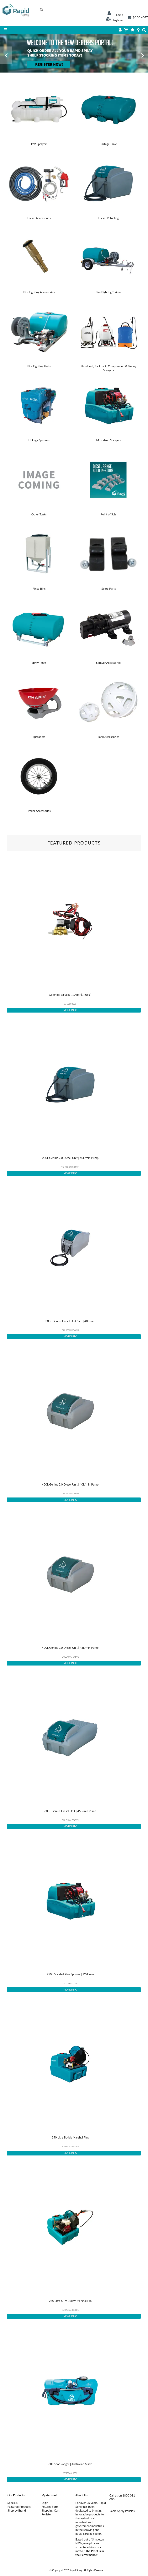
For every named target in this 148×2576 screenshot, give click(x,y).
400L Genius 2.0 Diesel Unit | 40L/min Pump (70, 1484)
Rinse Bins (39, 588)
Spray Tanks (39, 662)
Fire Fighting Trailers (108, 292)
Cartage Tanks (108, 144)
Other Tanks (39, 514)
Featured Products (18, 2504)
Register (118, 20)
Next (142, 57)
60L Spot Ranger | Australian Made (70, 2462)
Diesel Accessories (39, 218)
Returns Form (50, 2504)
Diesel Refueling (108, 218)
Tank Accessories (108, 736)
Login (119, 14)
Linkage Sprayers (39, 440)
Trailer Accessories (38, 810)
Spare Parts (108, 588)
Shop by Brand (16, 2508)
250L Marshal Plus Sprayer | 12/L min (70, 1973)
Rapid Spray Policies (122, 2509)
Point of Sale (108, 514)
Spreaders (39, 736)
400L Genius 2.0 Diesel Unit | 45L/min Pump (70, 1647)
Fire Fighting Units (39, 366)
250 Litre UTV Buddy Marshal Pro (70, 2299)
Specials (12, 2500)
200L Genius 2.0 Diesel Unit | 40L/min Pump (70, 1157)
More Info (70, 1009)
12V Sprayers (39, 144)
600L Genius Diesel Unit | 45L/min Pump (70, 1810)
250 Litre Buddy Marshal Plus (70, 2136)
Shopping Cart (50, 2508)
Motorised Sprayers (108, 440)
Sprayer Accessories (108, 662)
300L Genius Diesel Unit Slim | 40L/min (70, 1320)
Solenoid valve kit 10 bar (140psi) (70, 994)
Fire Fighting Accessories (39, 292)
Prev (6, 57)
